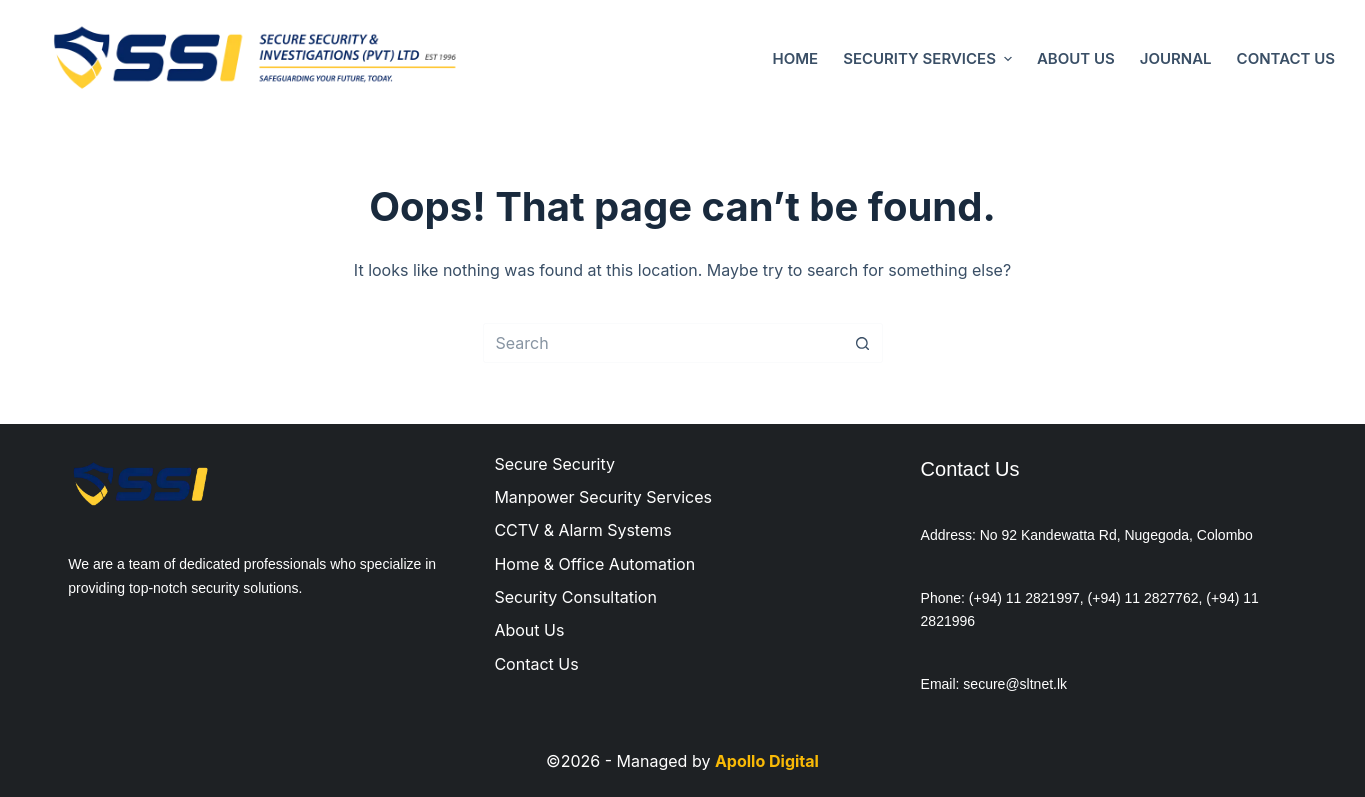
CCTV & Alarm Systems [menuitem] (582, 530)
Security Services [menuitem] (930, 58)
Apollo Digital (767, 761)
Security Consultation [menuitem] (575, 597)
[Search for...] (663, 343)
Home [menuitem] (796, 58)
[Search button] (863, 343)
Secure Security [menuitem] (554, 464)
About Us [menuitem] (1076, 58)
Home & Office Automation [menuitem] (594, 564)
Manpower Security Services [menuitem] (603, 497)
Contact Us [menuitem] (1286, 58)
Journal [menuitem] (1176, 58)
